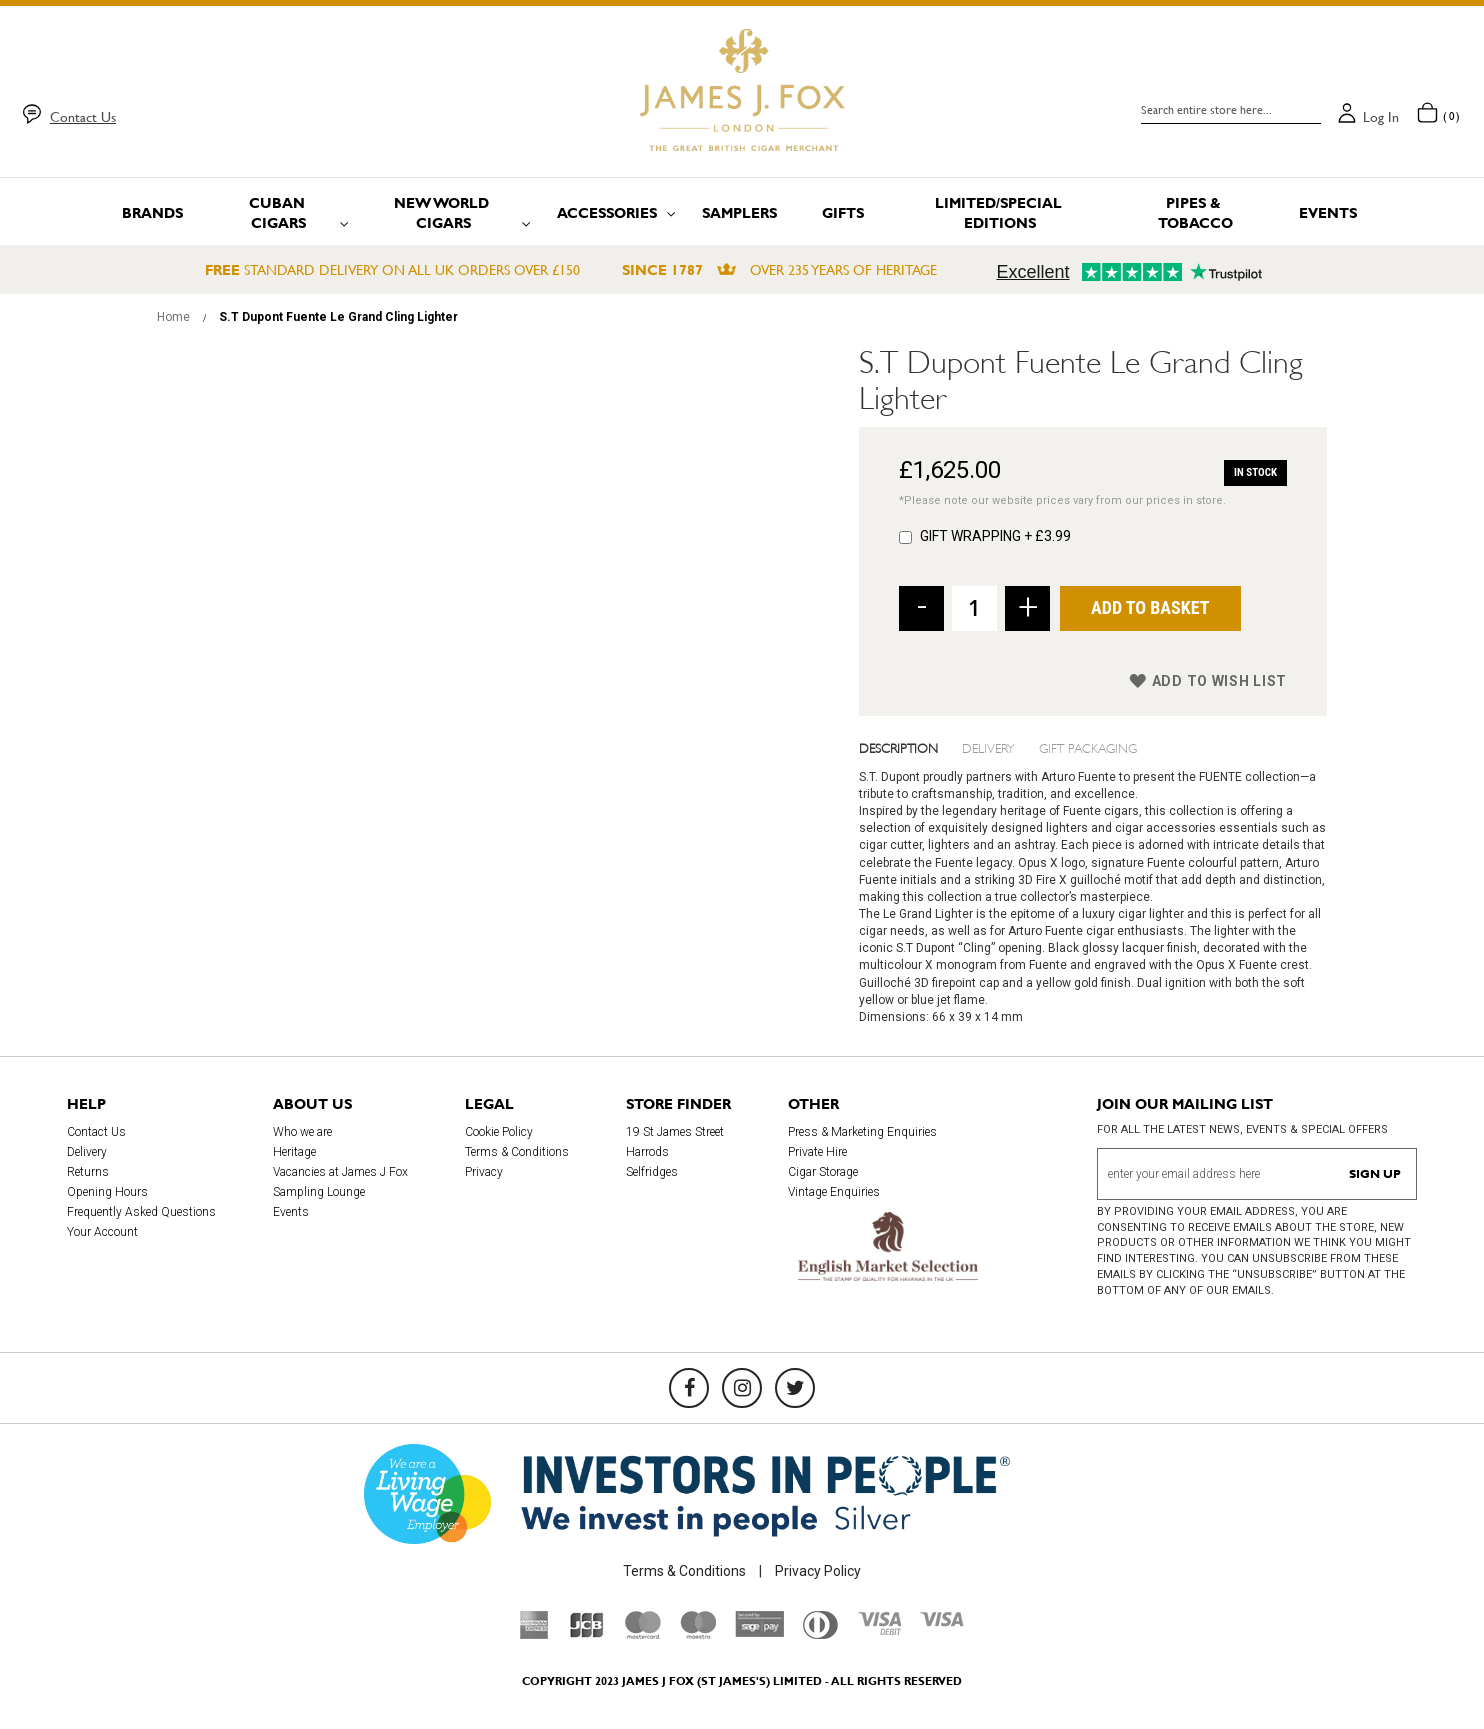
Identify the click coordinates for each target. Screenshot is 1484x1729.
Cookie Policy (499, 1132)
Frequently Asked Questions (141, 1212)
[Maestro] (698, 1634)
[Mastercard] (643, 1634)
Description (898, 747)
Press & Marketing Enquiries (862, 1132)
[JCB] (587, 1634)
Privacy (484, 1172)
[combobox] (1231, 110)
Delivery (988, 747)
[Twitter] (795, 1388)
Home (173, 317)
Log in (1381, 117)
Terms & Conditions (517, 1152)
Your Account (102, 1232)
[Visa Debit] (879, 1630)
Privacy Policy (818, 1571)
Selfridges (652, 1172)
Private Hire (817, 1152)
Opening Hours (107, 1192)
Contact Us (83, 117)
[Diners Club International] (820, 1634)
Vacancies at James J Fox (340, 1172)
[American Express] (534, 1634)
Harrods (647, 1152)
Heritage (294, 1152)
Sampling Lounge (319, 1192)
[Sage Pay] (759, 1632)
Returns (88, 1172)
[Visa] (942, 1622)
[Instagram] (742, 1388)
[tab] (911, 747)
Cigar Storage (823, 1172)
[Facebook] (689, 1388)
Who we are (302, 1132)
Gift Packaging (1088, 747)
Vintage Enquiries (834, 1192)
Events (291, 1212)
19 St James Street (675, 1132)
